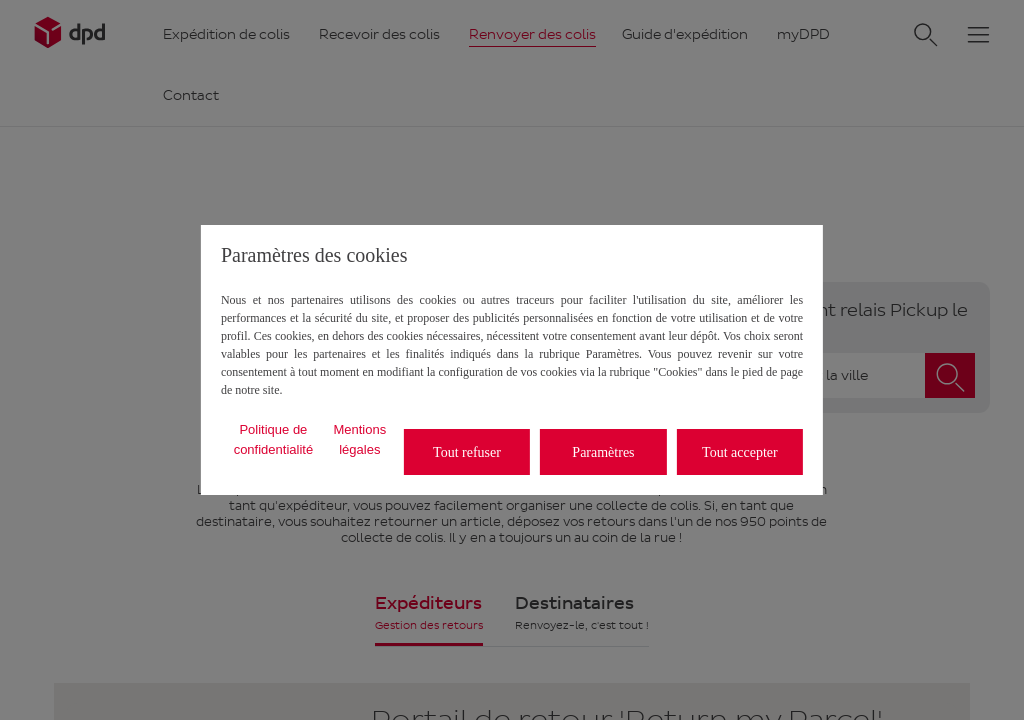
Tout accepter (740, 452)
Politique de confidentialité (274, 439)
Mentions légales (359, 439)
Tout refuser (467, 452)
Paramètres (603, 452)
